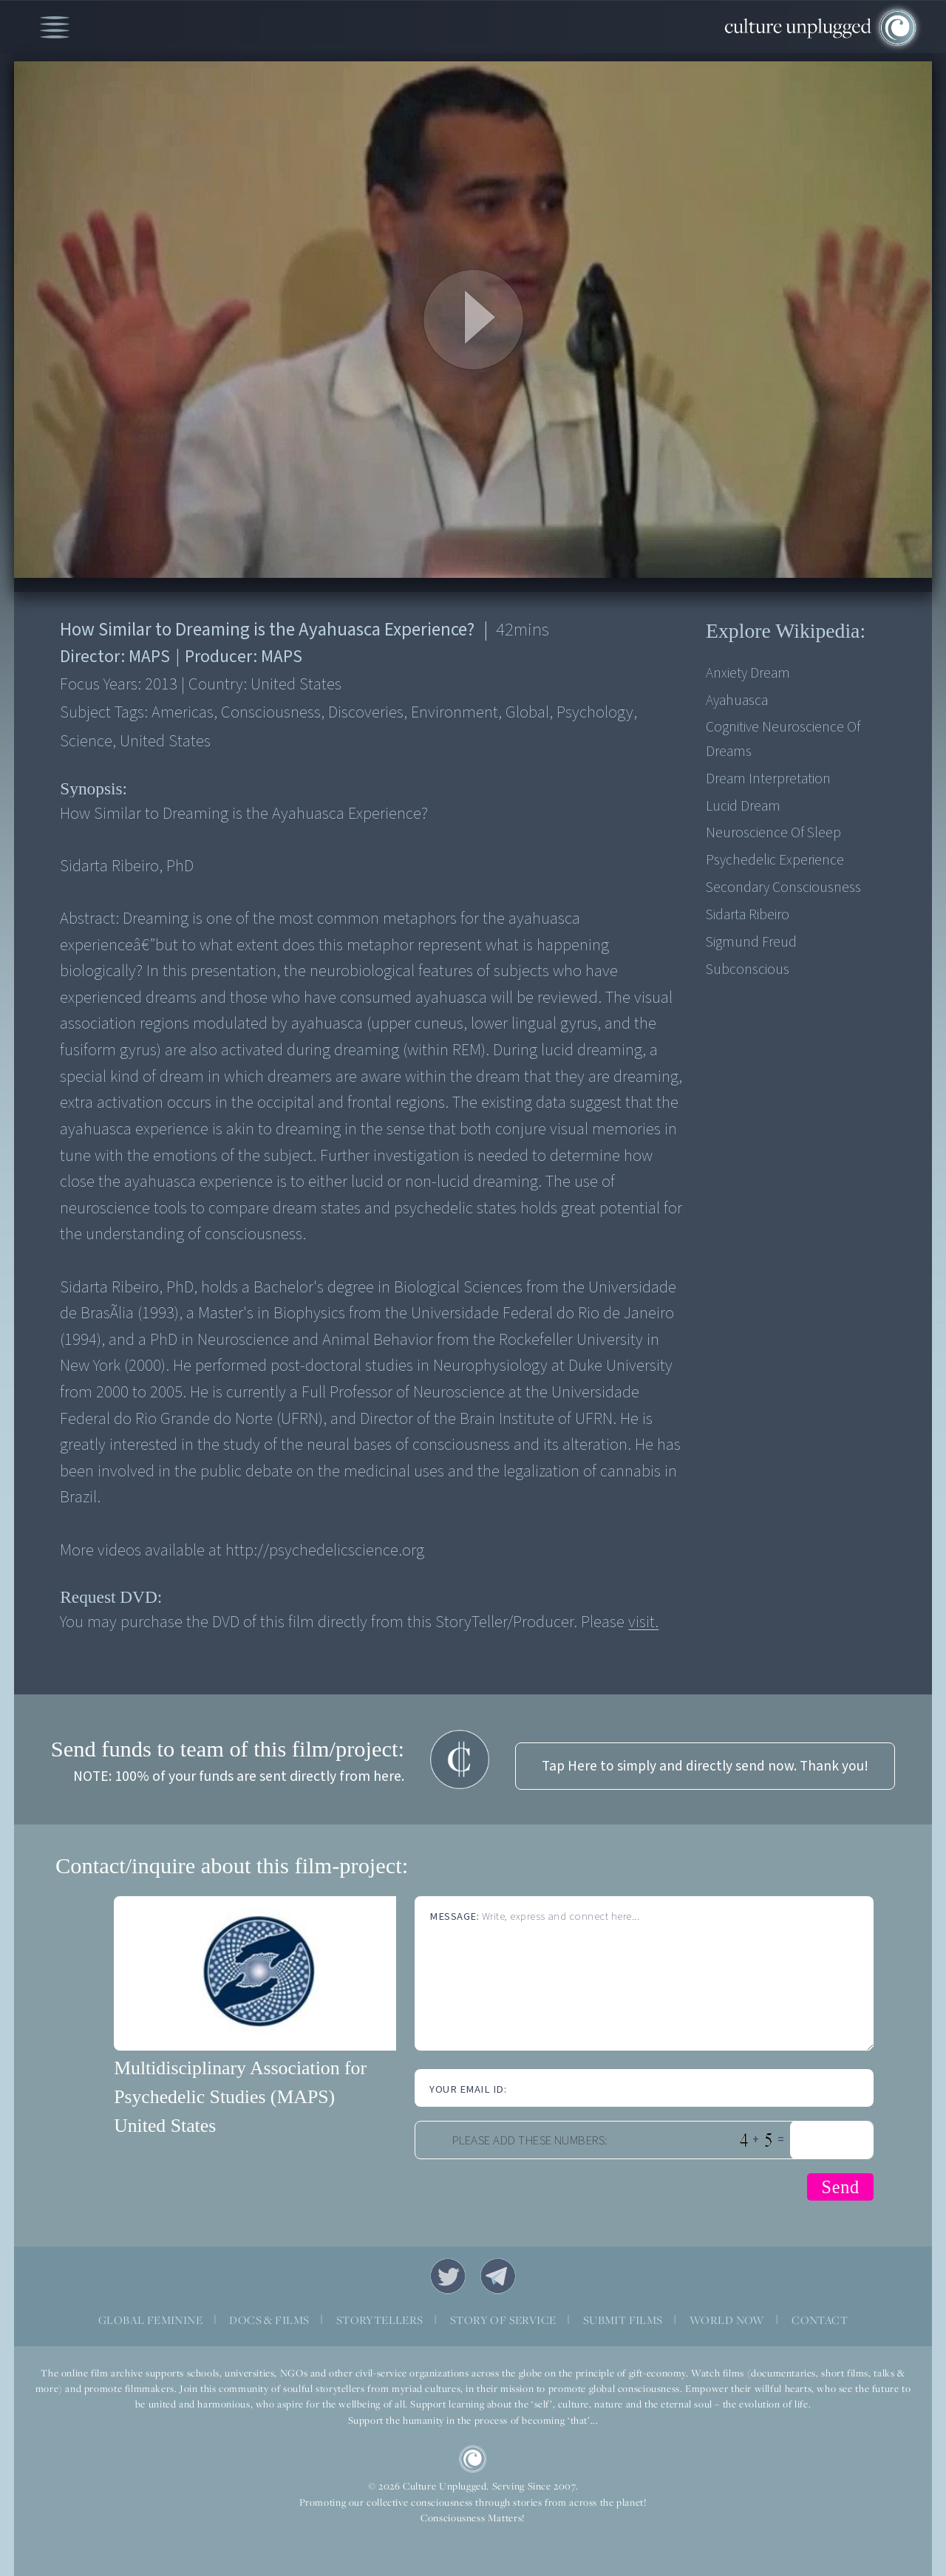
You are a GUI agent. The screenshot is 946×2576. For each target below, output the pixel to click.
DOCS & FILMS (269, 2320)
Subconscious (747, 969)
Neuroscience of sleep (773, 832)
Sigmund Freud (751, 942)
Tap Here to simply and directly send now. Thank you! (705, 1766)
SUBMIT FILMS (623, 2320)
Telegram (498, 2276)
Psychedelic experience (775, 860)
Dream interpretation (768, 779)
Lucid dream (743, 806)
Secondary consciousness (783, 887)
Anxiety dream (748, 673)
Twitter (448, 2276)
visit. (643, 1622)
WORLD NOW (727, 2320)
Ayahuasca (737, 700)
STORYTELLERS (379, 2320)
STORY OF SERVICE (503, 2320)
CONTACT (820, 2320)
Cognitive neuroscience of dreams (783, 739)
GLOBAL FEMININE (150, 2320)
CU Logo (473, 2459)
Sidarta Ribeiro (747, 914)
